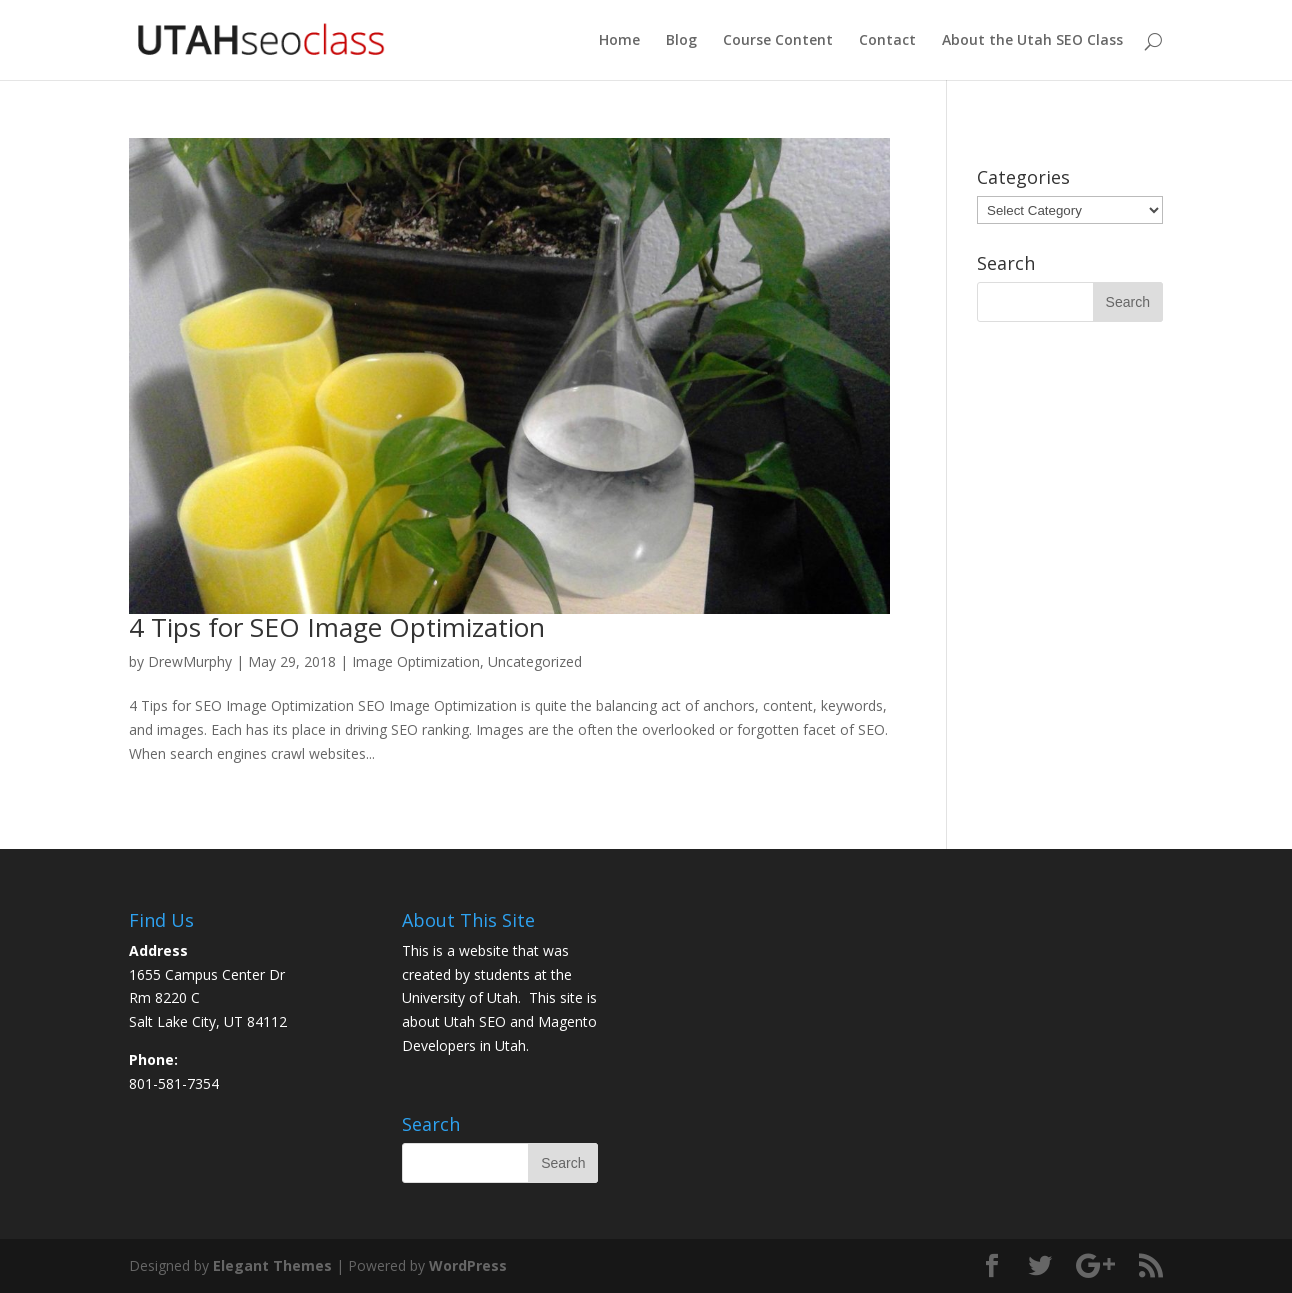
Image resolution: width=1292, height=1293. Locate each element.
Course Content (778, 41)
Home (619, 41)
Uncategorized (535, 661)
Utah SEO (475, 1021)
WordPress (468, 1265)
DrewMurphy (190, 661)
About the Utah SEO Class (1032, 41)
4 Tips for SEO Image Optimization (337, 627)
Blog (681, 41)
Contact (887, 41)
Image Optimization (416, 661)
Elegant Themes (272, 1265)
